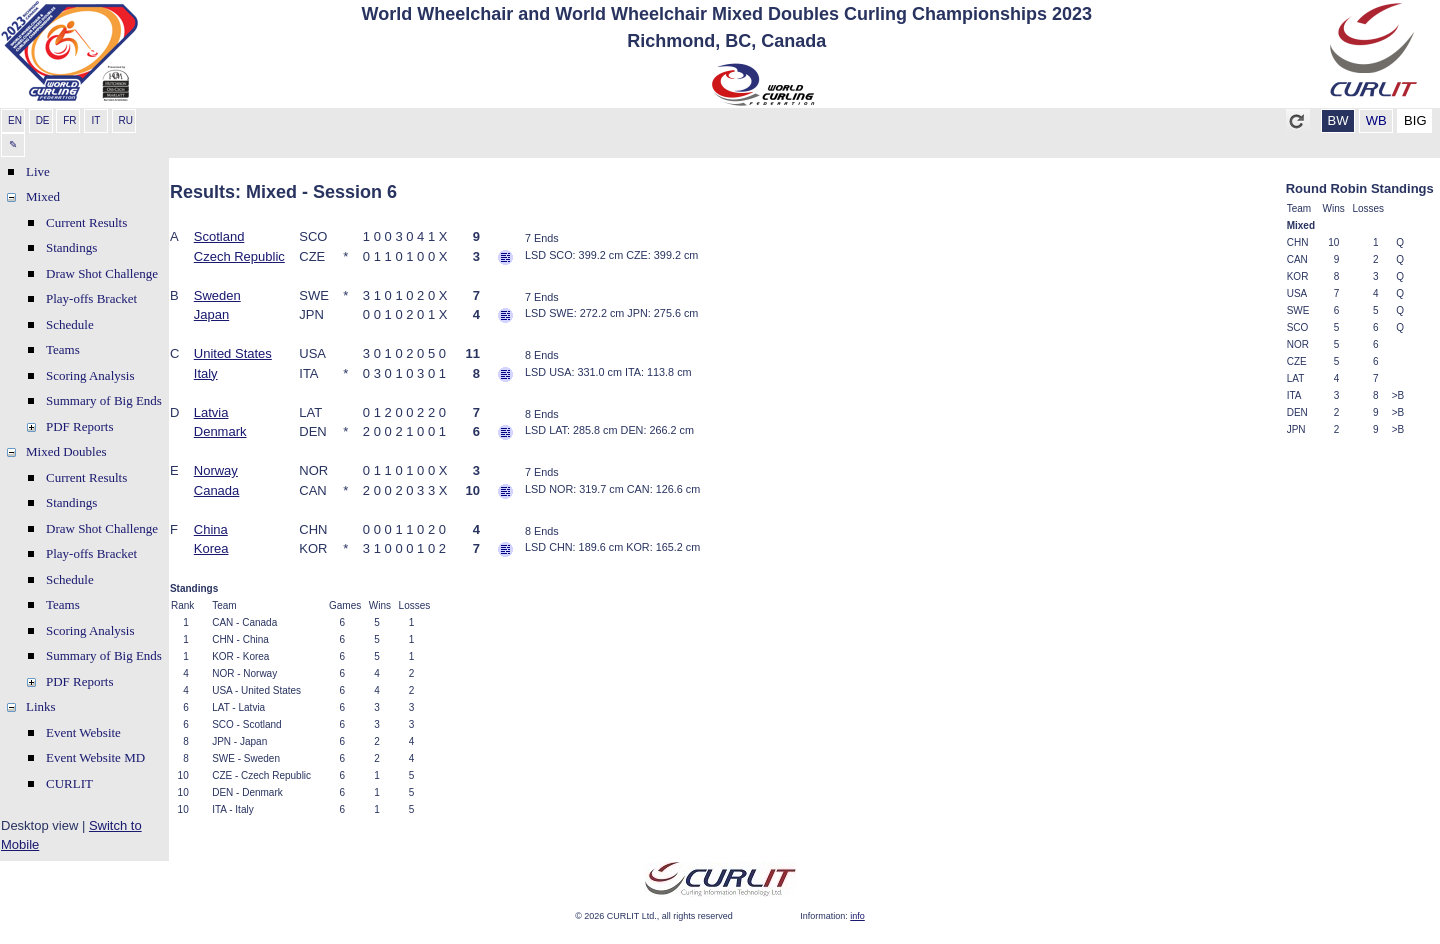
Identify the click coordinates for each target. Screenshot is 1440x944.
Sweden (217, 295)
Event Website (83, 732)
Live (38, 171)
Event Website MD (95, 757)
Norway (216, 470)
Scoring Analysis (90, 375)
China (211, 529)
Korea (211, 548)
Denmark (220, 431)
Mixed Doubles (66, 451)
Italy (206, 373)
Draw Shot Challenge (102, 273)
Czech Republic (239, 256)
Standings (71, 247)
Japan (211, 314)
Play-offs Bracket (91, 298)
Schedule (70, 324)
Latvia (211, 412)
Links (41, 706)
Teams (63, 349)
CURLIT (69, 783)
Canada (217, 490)
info (857, 916)
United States (233, 353)
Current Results (86, 222)
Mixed (43, 196)
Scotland (219, 236)
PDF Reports (80, 426)
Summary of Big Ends (104, 400)
